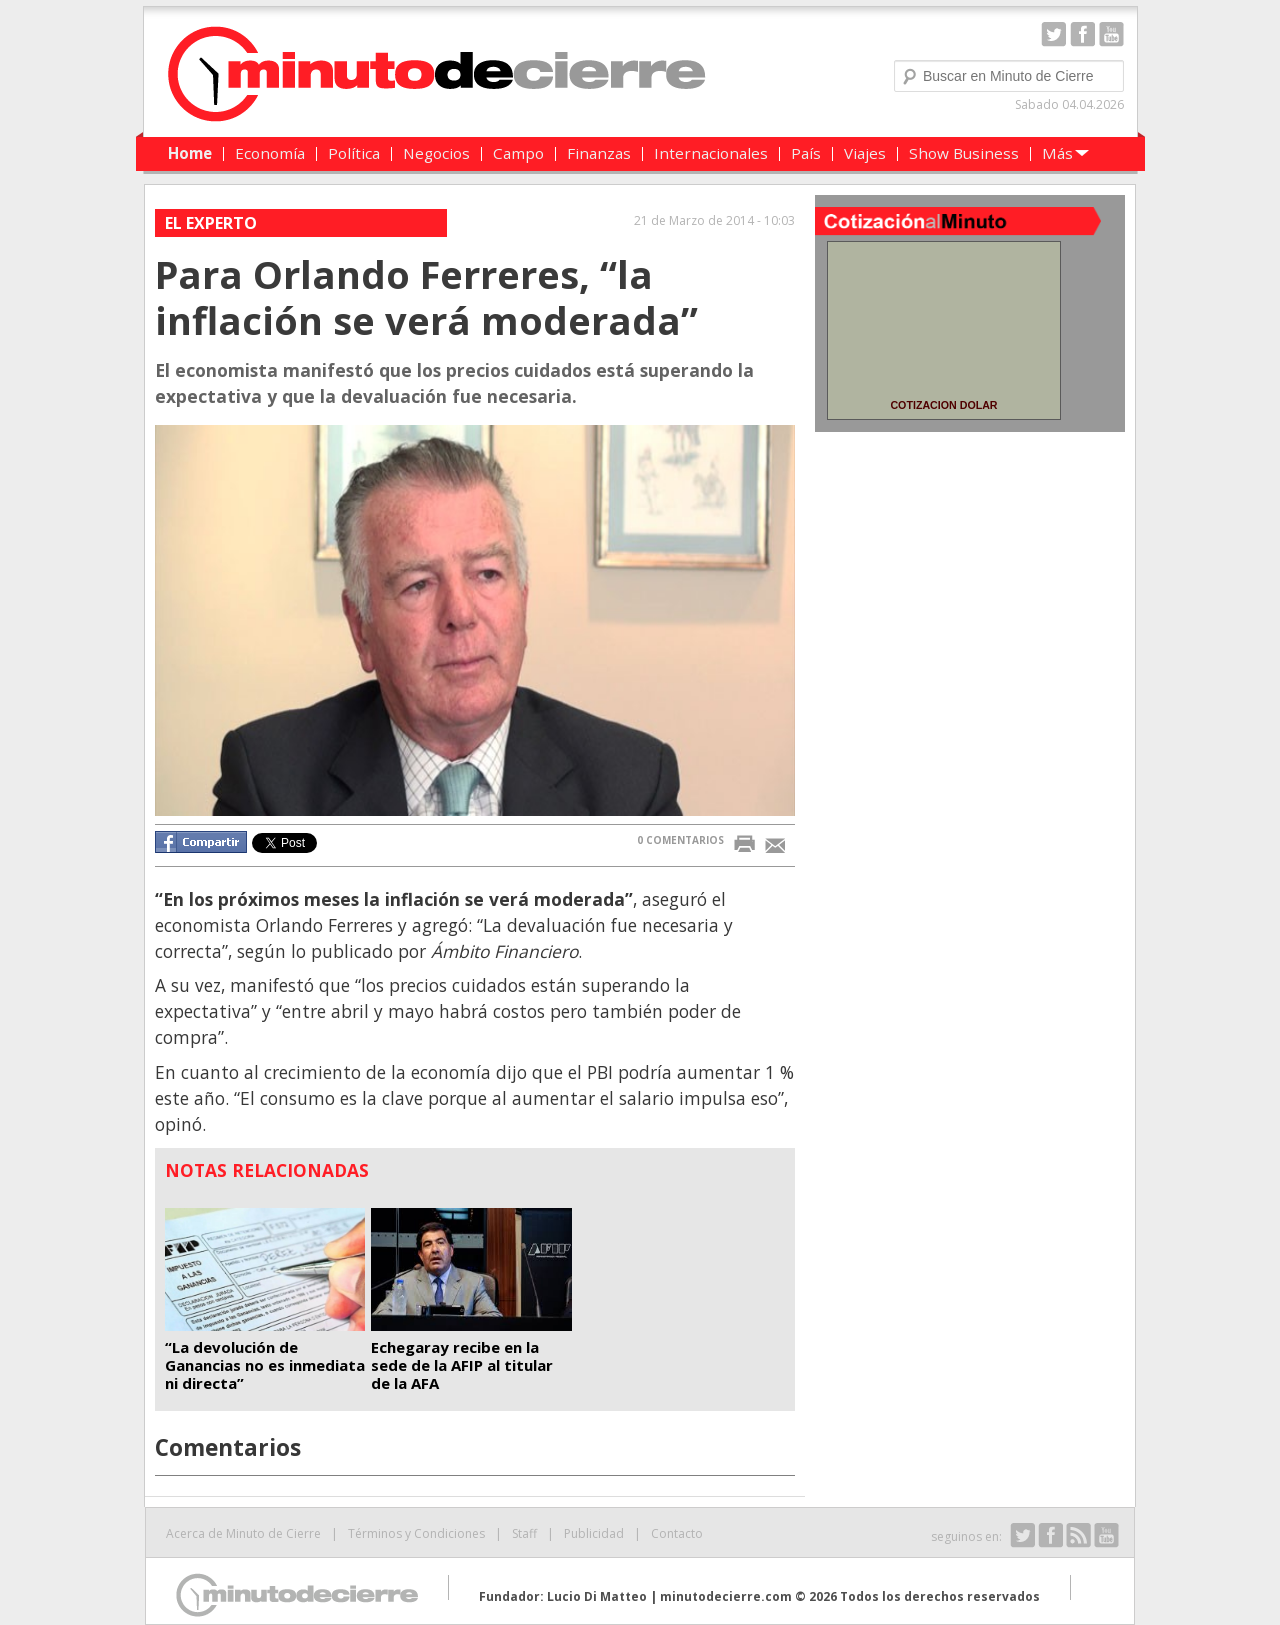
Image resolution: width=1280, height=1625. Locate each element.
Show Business (964, 153)
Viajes (865, 153)
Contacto (677, 1533)
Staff (524, 1533)
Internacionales (711, 153)
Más (1057, 153)
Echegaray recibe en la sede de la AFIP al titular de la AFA (462, 1365)
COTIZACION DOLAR (943, 405)
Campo (518, 153)
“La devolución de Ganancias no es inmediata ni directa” (265, 1365)
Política (354, 153)
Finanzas (599, 153)
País (806, 153)
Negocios (436, 153)
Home (190, 153)
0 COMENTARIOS (680, 840)
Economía (270, 153)
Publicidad (594, 1533)
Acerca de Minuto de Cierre (243, 1533)
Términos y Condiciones (416, 1533)
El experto (211, 223)
